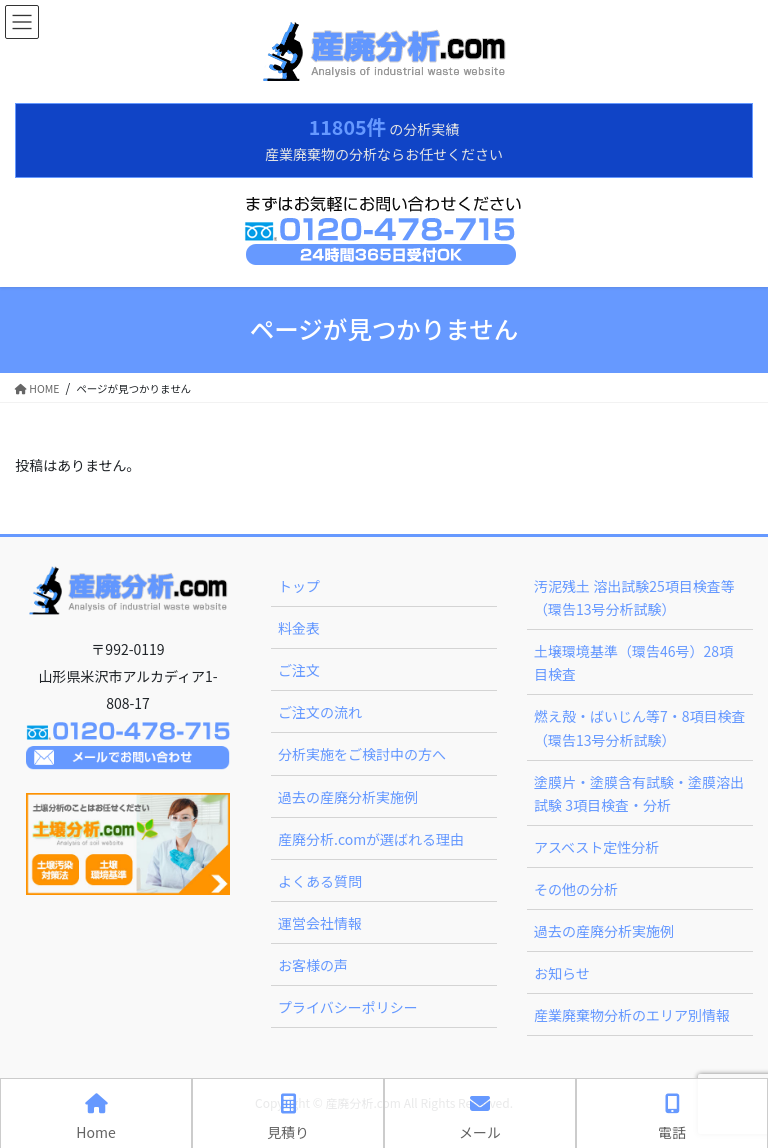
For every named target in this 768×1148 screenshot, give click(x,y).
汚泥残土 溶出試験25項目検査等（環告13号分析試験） (634, 597)
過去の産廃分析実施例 (348, 797)
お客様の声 (313, 965)
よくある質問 (320, 881)
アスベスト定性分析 (596, 847)
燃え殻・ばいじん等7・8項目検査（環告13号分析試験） (640, 727)
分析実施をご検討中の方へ (362, 754)
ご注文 (299, 670)
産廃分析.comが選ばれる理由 (371, 839)
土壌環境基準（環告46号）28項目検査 (633, 662)
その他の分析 (576, 889)
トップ (299, 586)
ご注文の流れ (320, 712)
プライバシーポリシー (348, 1007)
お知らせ (562, 973)
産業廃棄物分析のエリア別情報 (632, 1015)
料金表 (299, 628)
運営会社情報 (320, 923)
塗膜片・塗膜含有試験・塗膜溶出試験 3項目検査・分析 (639, 793)
